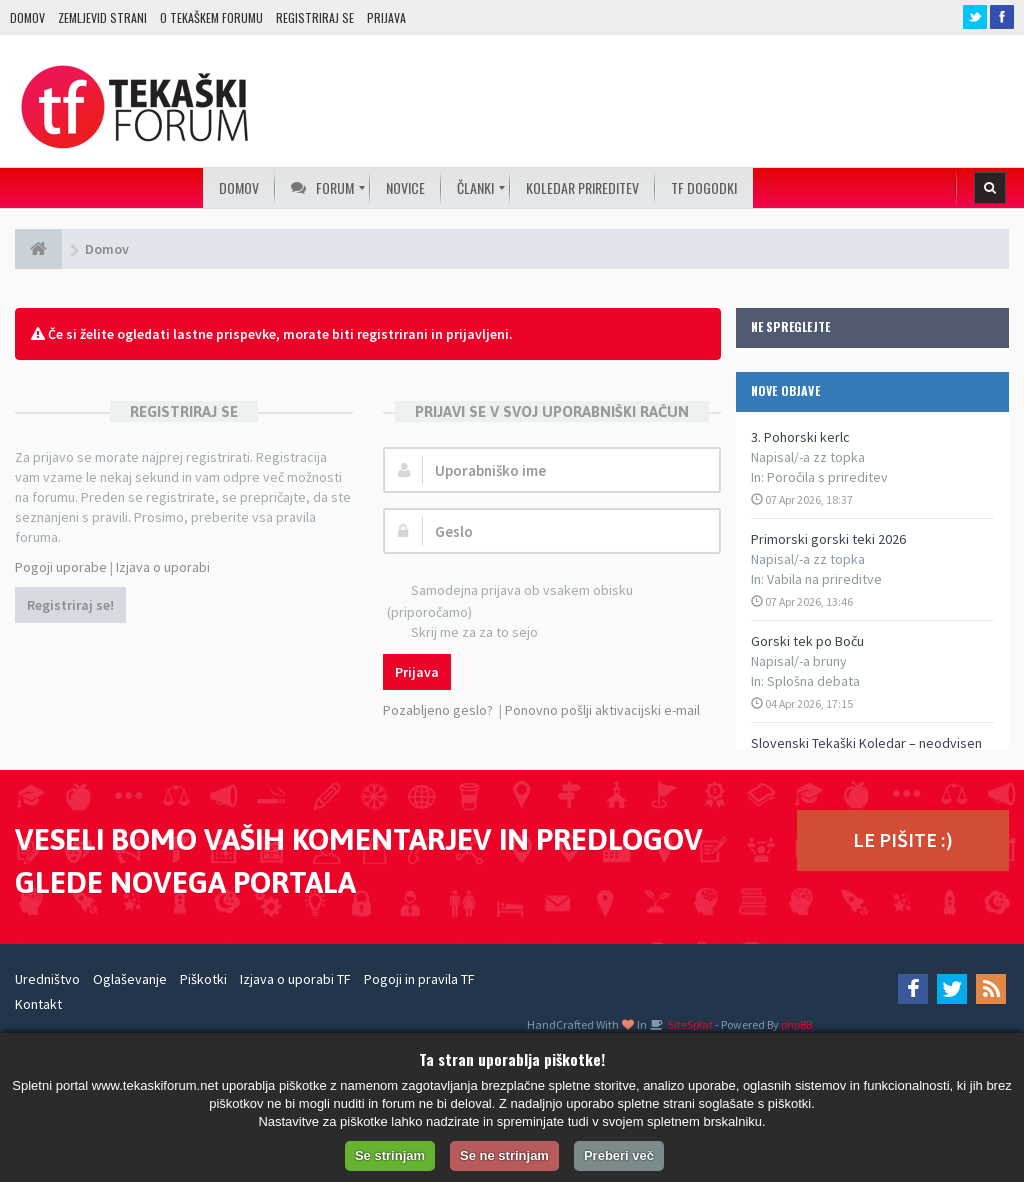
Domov (27, 17)
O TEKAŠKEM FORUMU (211, 17)
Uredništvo (47, 979)
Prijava (386, 17)
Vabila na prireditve (824, 579)
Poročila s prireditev (827, 477)
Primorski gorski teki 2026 (828, 539)
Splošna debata (813, 681)
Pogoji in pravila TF (419, 979)
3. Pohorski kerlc (800, 437)
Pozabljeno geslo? (438, 710)
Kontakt (38, 1004)
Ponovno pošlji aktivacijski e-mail (602, 710)
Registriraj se (315, 17)
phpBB (796, 1024)
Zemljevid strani (102, 17)
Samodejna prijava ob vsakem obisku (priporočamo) (510, 601)
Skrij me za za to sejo (463, 633)
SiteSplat (689, 1024)
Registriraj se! (70, 605)
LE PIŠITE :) (903, 839)
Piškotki (203, 979)
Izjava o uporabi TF (295, 979)
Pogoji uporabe (61, 567)
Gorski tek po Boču (807, 641)
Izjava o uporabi (163, 567)
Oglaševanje (130, 979)
